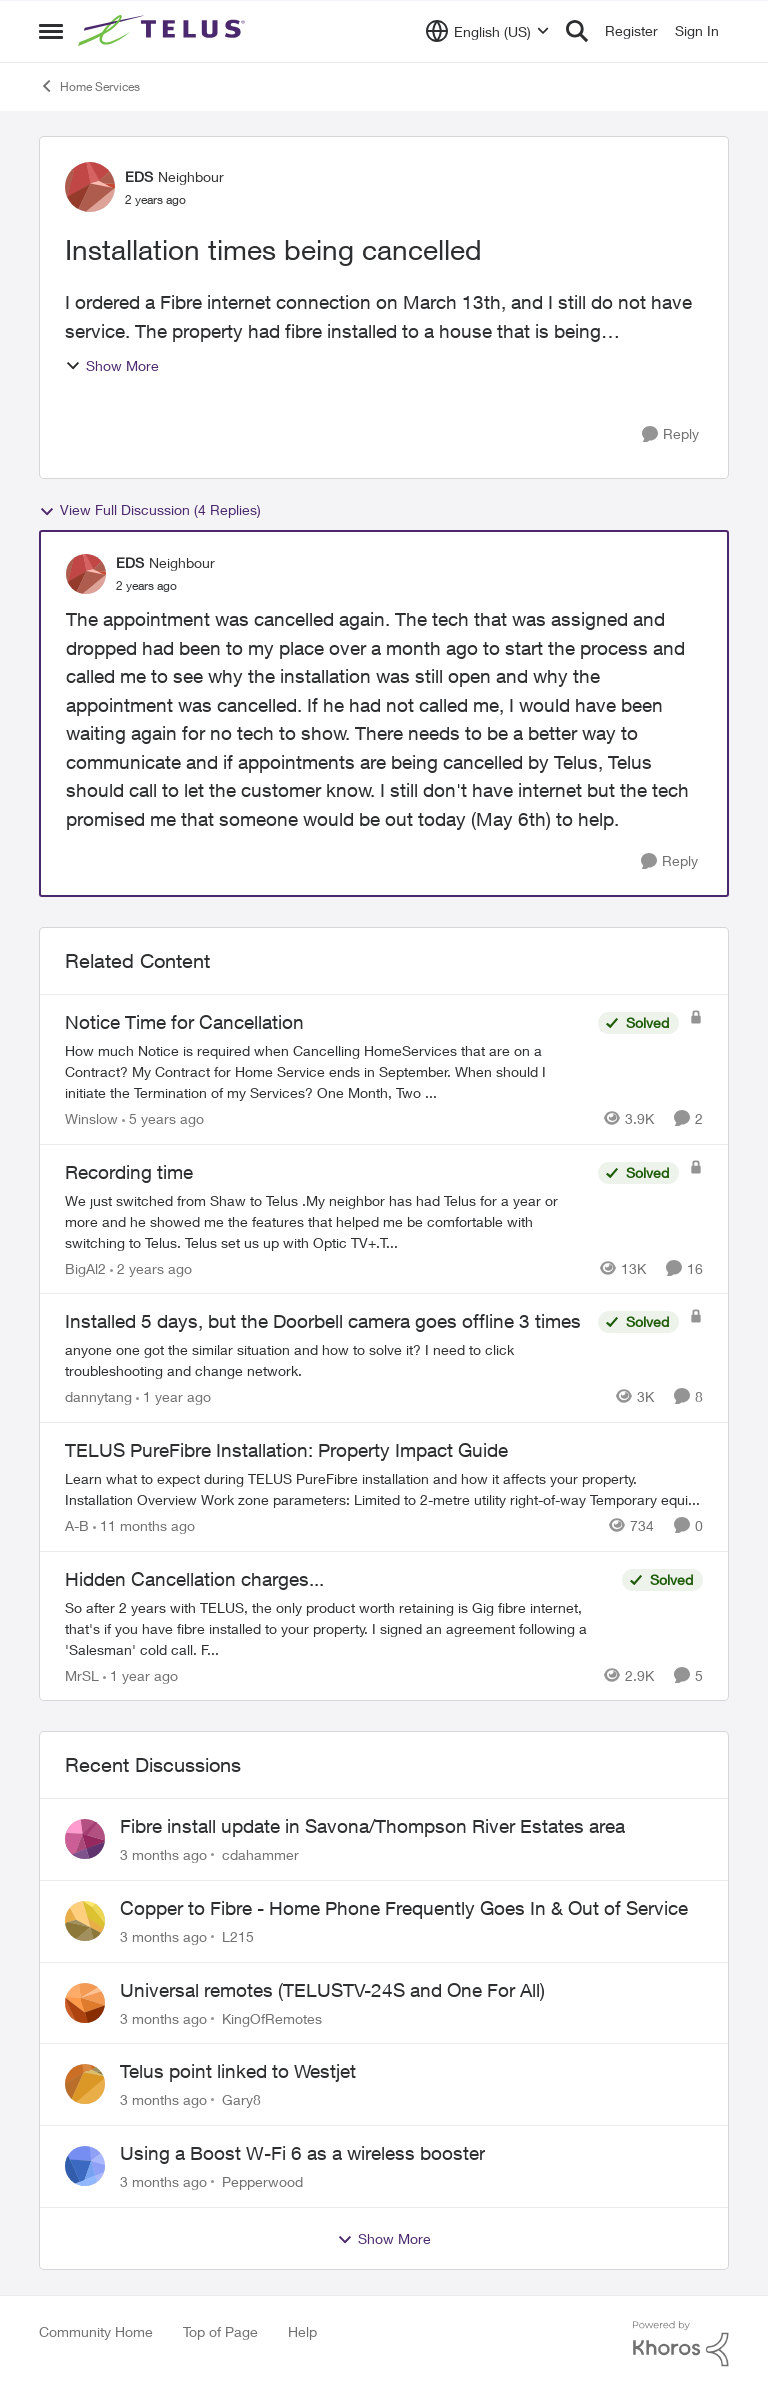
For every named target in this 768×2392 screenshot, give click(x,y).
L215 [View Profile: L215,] (238, 1936)
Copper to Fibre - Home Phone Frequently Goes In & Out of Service (404, 1908)
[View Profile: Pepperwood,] (85, 2166)
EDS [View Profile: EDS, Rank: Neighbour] (139, 176)
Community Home (96, 2331)
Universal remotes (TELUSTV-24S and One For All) (332, 1990)
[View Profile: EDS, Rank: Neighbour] (90, 187)
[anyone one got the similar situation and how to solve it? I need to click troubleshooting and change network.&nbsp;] (326, 1360)
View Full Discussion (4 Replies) (150, 510)
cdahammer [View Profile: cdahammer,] (260, 1854)
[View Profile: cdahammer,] (85, 1839)
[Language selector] (487, 31)
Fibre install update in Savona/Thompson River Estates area (372, 1826)
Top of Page (220, 2331)
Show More (112, 365)
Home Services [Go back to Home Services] (89, 86)
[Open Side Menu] (51, 31)
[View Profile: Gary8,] (85, 2084)
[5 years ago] (163, 1118)
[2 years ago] (151, 1267)
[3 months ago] (163, 1854)
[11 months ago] (144, 1525)
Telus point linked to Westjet (238, 2071)
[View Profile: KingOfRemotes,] (85, 2003)
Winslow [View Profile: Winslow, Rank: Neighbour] (91, 1118)
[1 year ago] (173, 1396)
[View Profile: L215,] (85, 1921)
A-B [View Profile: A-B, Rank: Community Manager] (77, 1525)
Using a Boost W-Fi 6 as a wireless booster (302, 2153)
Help (302, 2331)
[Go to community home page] (164, 31)
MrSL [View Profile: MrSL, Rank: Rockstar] (82, 1674)
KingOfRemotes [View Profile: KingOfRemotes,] (272, 2017)
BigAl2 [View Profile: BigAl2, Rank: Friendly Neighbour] (85, 1267)
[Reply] (670, 434)
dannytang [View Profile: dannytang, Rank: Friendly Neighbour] (98, 1396)
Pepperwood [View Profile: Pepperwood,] (262, 2181)
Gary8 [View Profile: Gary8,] (241, 2099)
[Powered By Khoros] (681, 2344)
